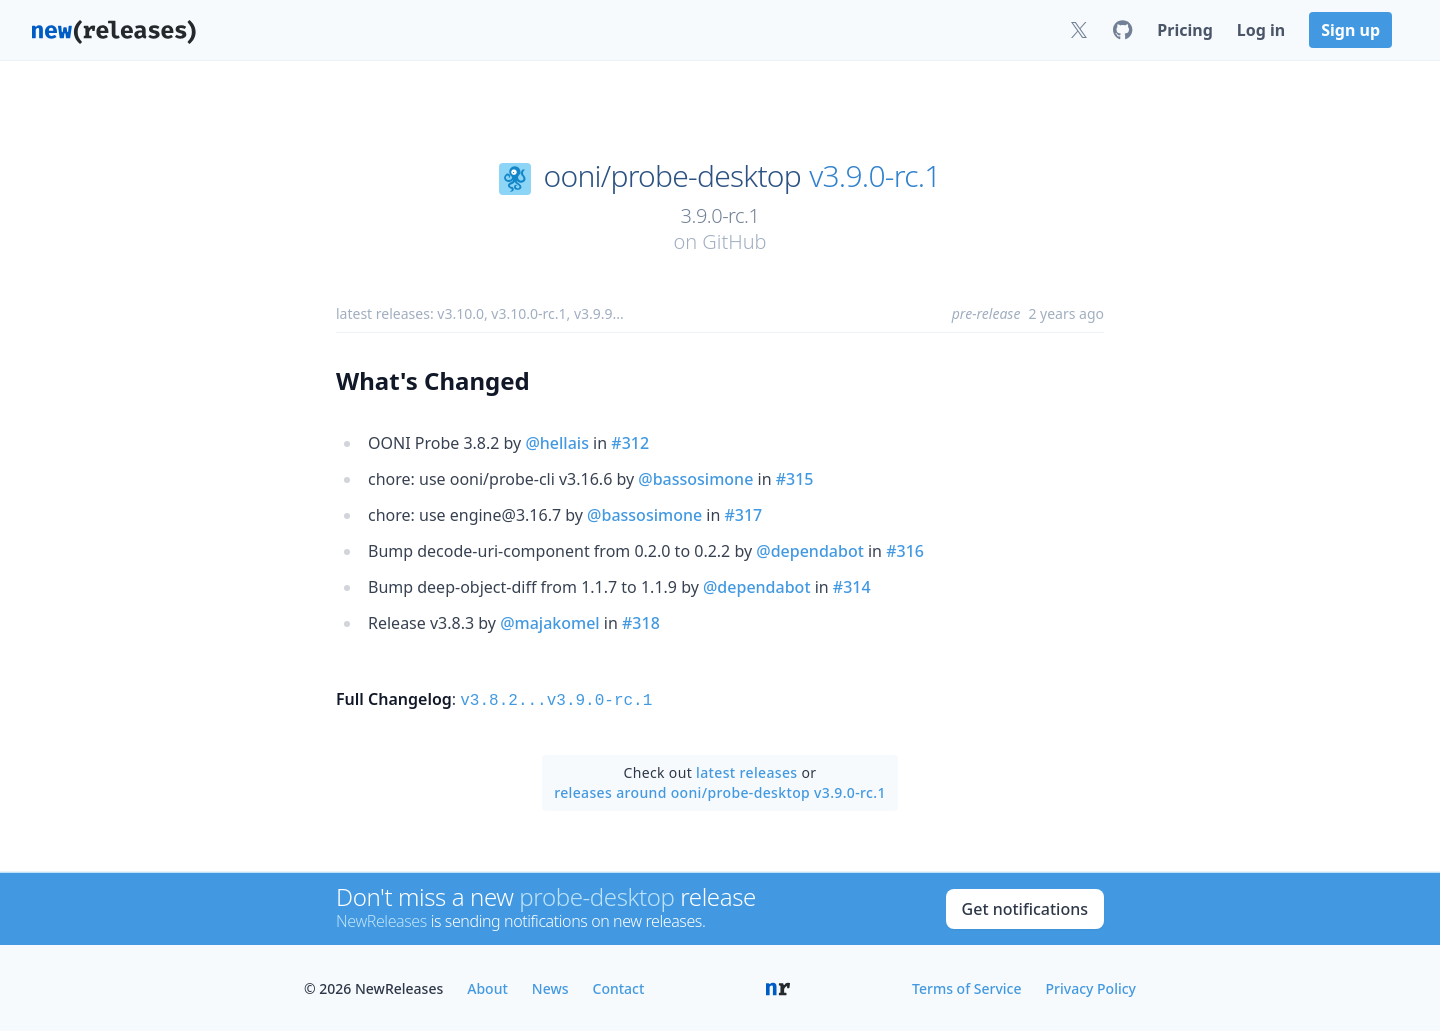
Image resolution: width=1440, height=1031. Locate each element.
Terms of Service (966, 986)
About (487, 986)
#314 (852, 587)
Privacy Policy (1091, 986)
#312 (630, 443)
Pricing (1184, 30)
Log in (1261, 30)
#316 (905, 551)
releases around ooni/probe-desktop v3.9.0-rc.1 (720, 790)
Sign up (1350, 30)
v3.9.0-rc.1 (874, 176)
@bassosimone (695, 479)
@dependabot (810, 551)
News (550, 986)
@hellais (557, 443)
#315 (795, 479)
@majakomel (550, 623)
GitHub (734, 241)
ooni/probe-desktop (672, 176)
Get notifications (1025, 907)
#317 (743, 515)
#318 (641, 623)
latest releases (746, 770)
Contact (619, 986)
